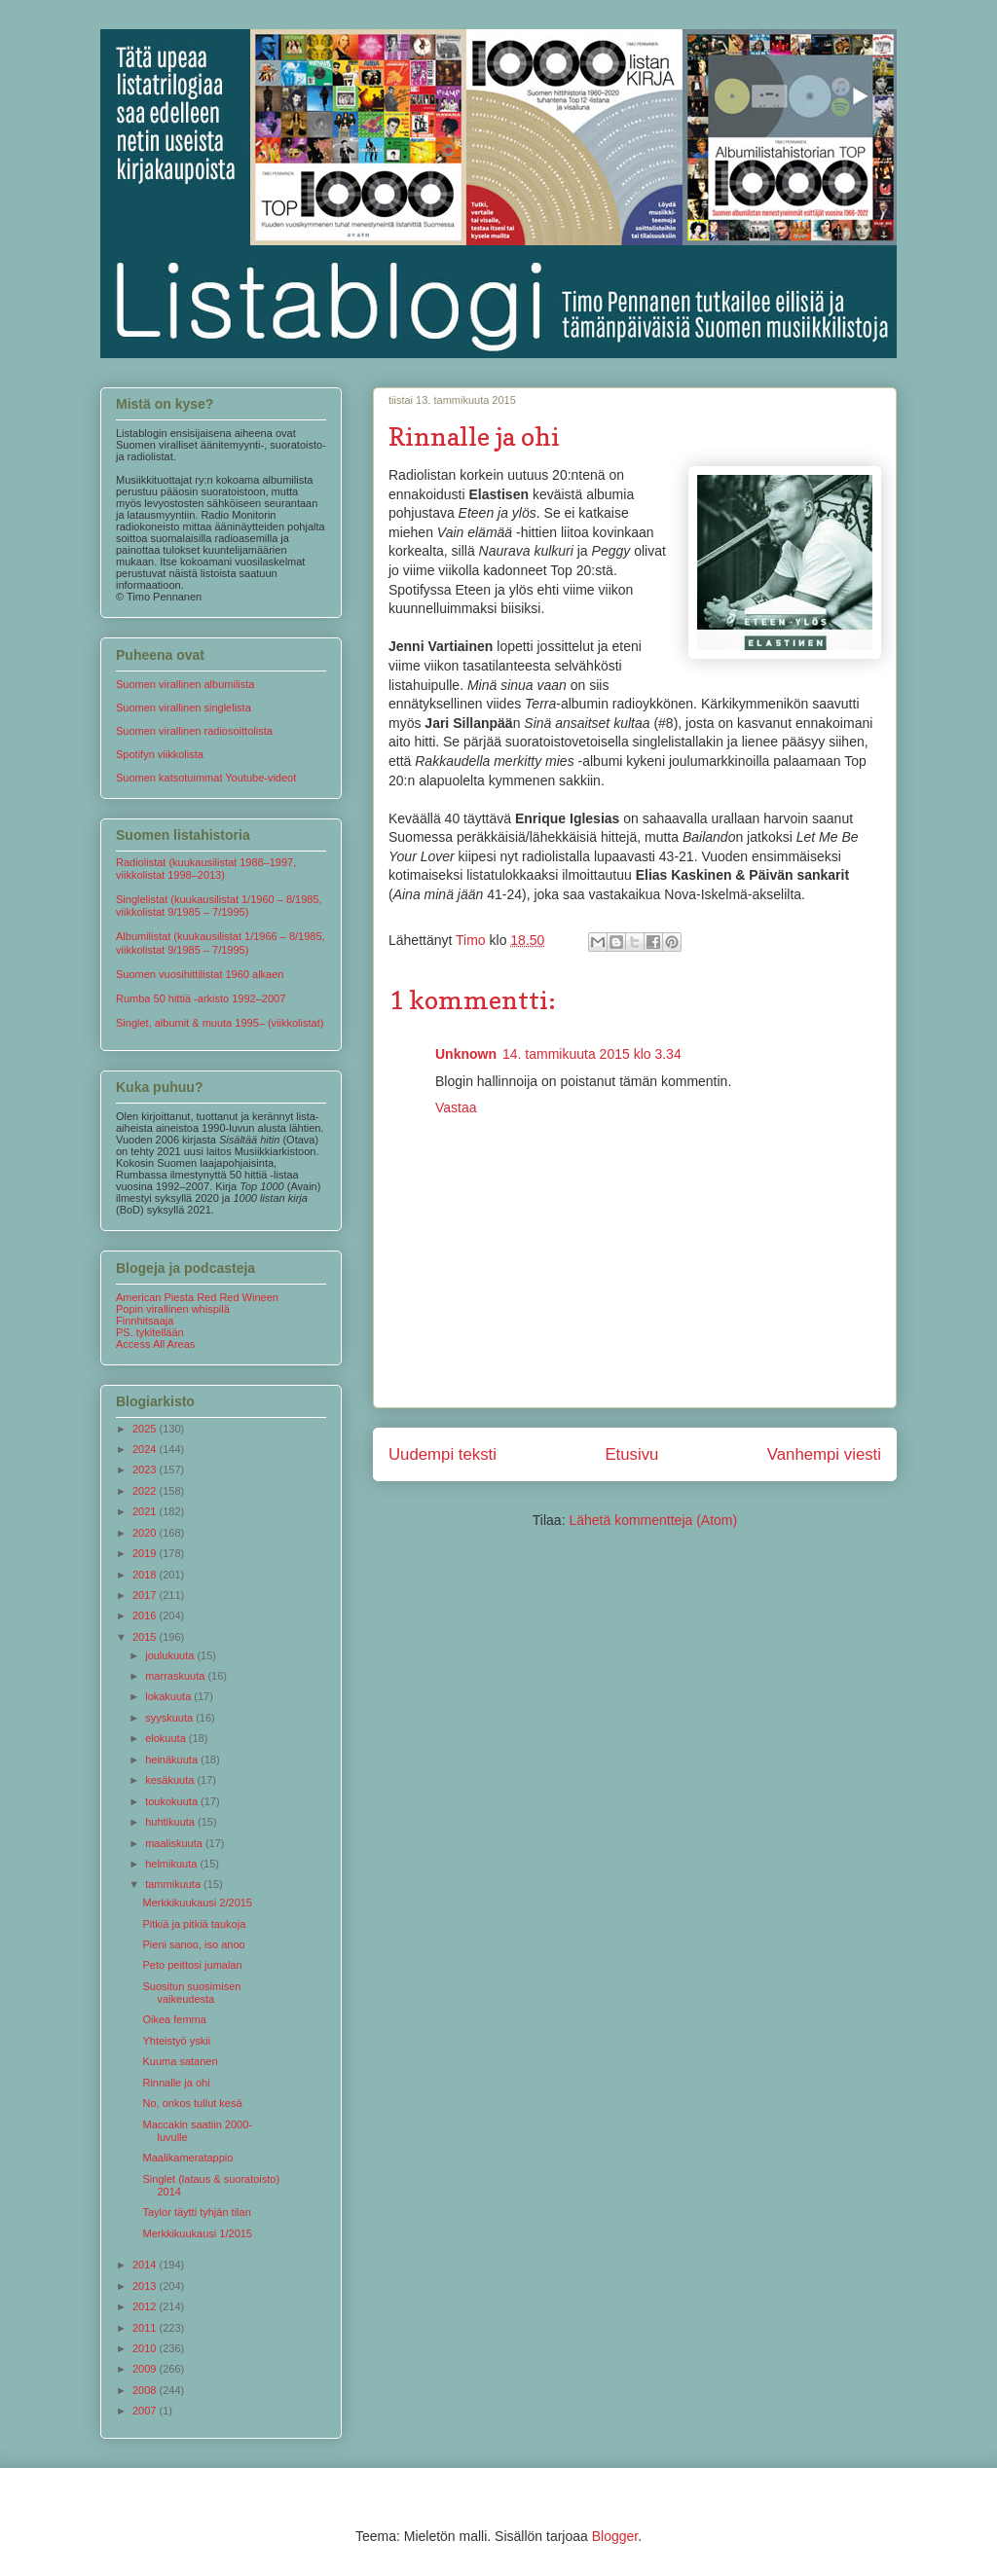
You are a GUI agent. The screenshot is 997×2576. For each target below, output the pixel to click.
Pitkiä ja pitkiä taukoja (193, 1924)
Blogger (615, 2536)
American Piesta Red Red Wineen (197, 1297)
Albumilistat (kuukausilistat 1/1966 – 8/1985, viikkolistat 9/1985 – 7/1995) (220, 942)
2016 (146, 1615)
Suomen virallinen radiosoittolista (194, 731)
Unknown (466, 1054)
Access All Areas (155, 1344)
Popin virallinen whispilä (173, 1309)
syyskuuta (170, 1717)
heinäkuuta (173, 1759)
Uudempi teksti (442, 1454)
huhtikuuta (171, 1822)
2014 (146, 2264)
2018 (146, 1574)
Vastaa (456, 1107)
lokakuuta (169, 1696)
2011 (146, 2328)
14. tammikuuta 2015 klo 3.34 (592, 1054)
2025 (146, 1428)
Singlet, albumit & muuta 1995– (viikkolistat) (219, 1023)
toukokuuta (173, 1801)
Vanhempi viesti (824, 1454)
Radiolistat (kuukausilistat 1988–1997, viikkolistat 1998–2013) (206, 868)
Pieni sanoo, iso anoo (193, 1944)
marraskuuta (176, 1676)
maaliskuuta (175, 1843)
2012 (146, 2306)
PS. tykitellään (150, 1332)
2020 (146, 1533)
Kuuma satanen (179, 2061)
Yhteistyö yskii (176, 2041)
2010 (146, 2348)
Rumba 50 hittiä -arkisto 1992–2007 (200, 998)
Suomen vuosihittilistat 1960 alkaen (199, 974)
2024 (146, 1449)
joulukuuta (171, 1655)
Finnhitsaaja (144, 1320)
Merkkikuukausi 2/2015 (197, 1902)
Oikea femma (173, 2019)
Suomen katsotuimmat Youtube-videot (206, 777)
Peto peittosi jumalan (191, 1965)
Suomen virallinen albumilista (185, 684)
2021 (146, 1511)
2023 (146, 1469)
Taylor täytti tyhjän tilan (196, 2212)
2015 (146, 1637)
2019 (146, 1553)
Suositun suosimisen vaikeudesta (191, 1992)
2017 (146, 1595)
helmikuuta (172, 1863)
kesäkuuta (171, 1780)
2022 (146, 1491)
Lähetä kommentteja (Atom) (653, 1520)
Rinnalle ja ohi (175, 2082)
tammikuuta (174, 1884)
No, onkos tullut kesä (191, 2103)
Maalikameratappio (187, 2157)
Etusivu (631, 1454)
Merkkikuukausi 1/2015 (197, 2233)
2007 (146, 2410)
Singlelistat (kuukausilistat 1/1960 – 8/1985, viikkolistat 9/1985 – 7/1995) (219, 905)
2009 (146, 2369)
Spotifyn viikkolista (159, 754)
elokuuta (167, 1738)
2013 (146, 2286)
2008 (146, 2390)
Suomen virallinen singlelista (183, 707)
